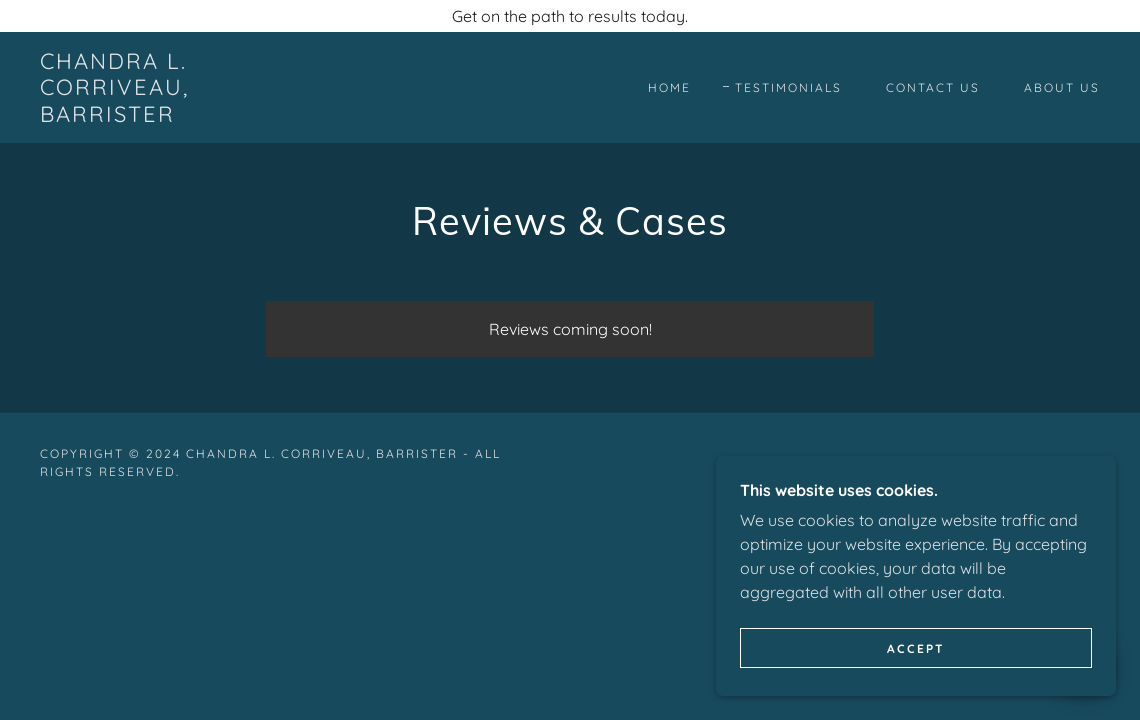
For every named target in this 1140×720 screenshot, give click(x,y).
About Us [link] (1062, 87)
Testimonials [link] (788, 87)
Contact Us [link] (933, 87)
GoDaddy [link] (924, 462)
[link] (183, 116)
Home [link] (669, 87)
